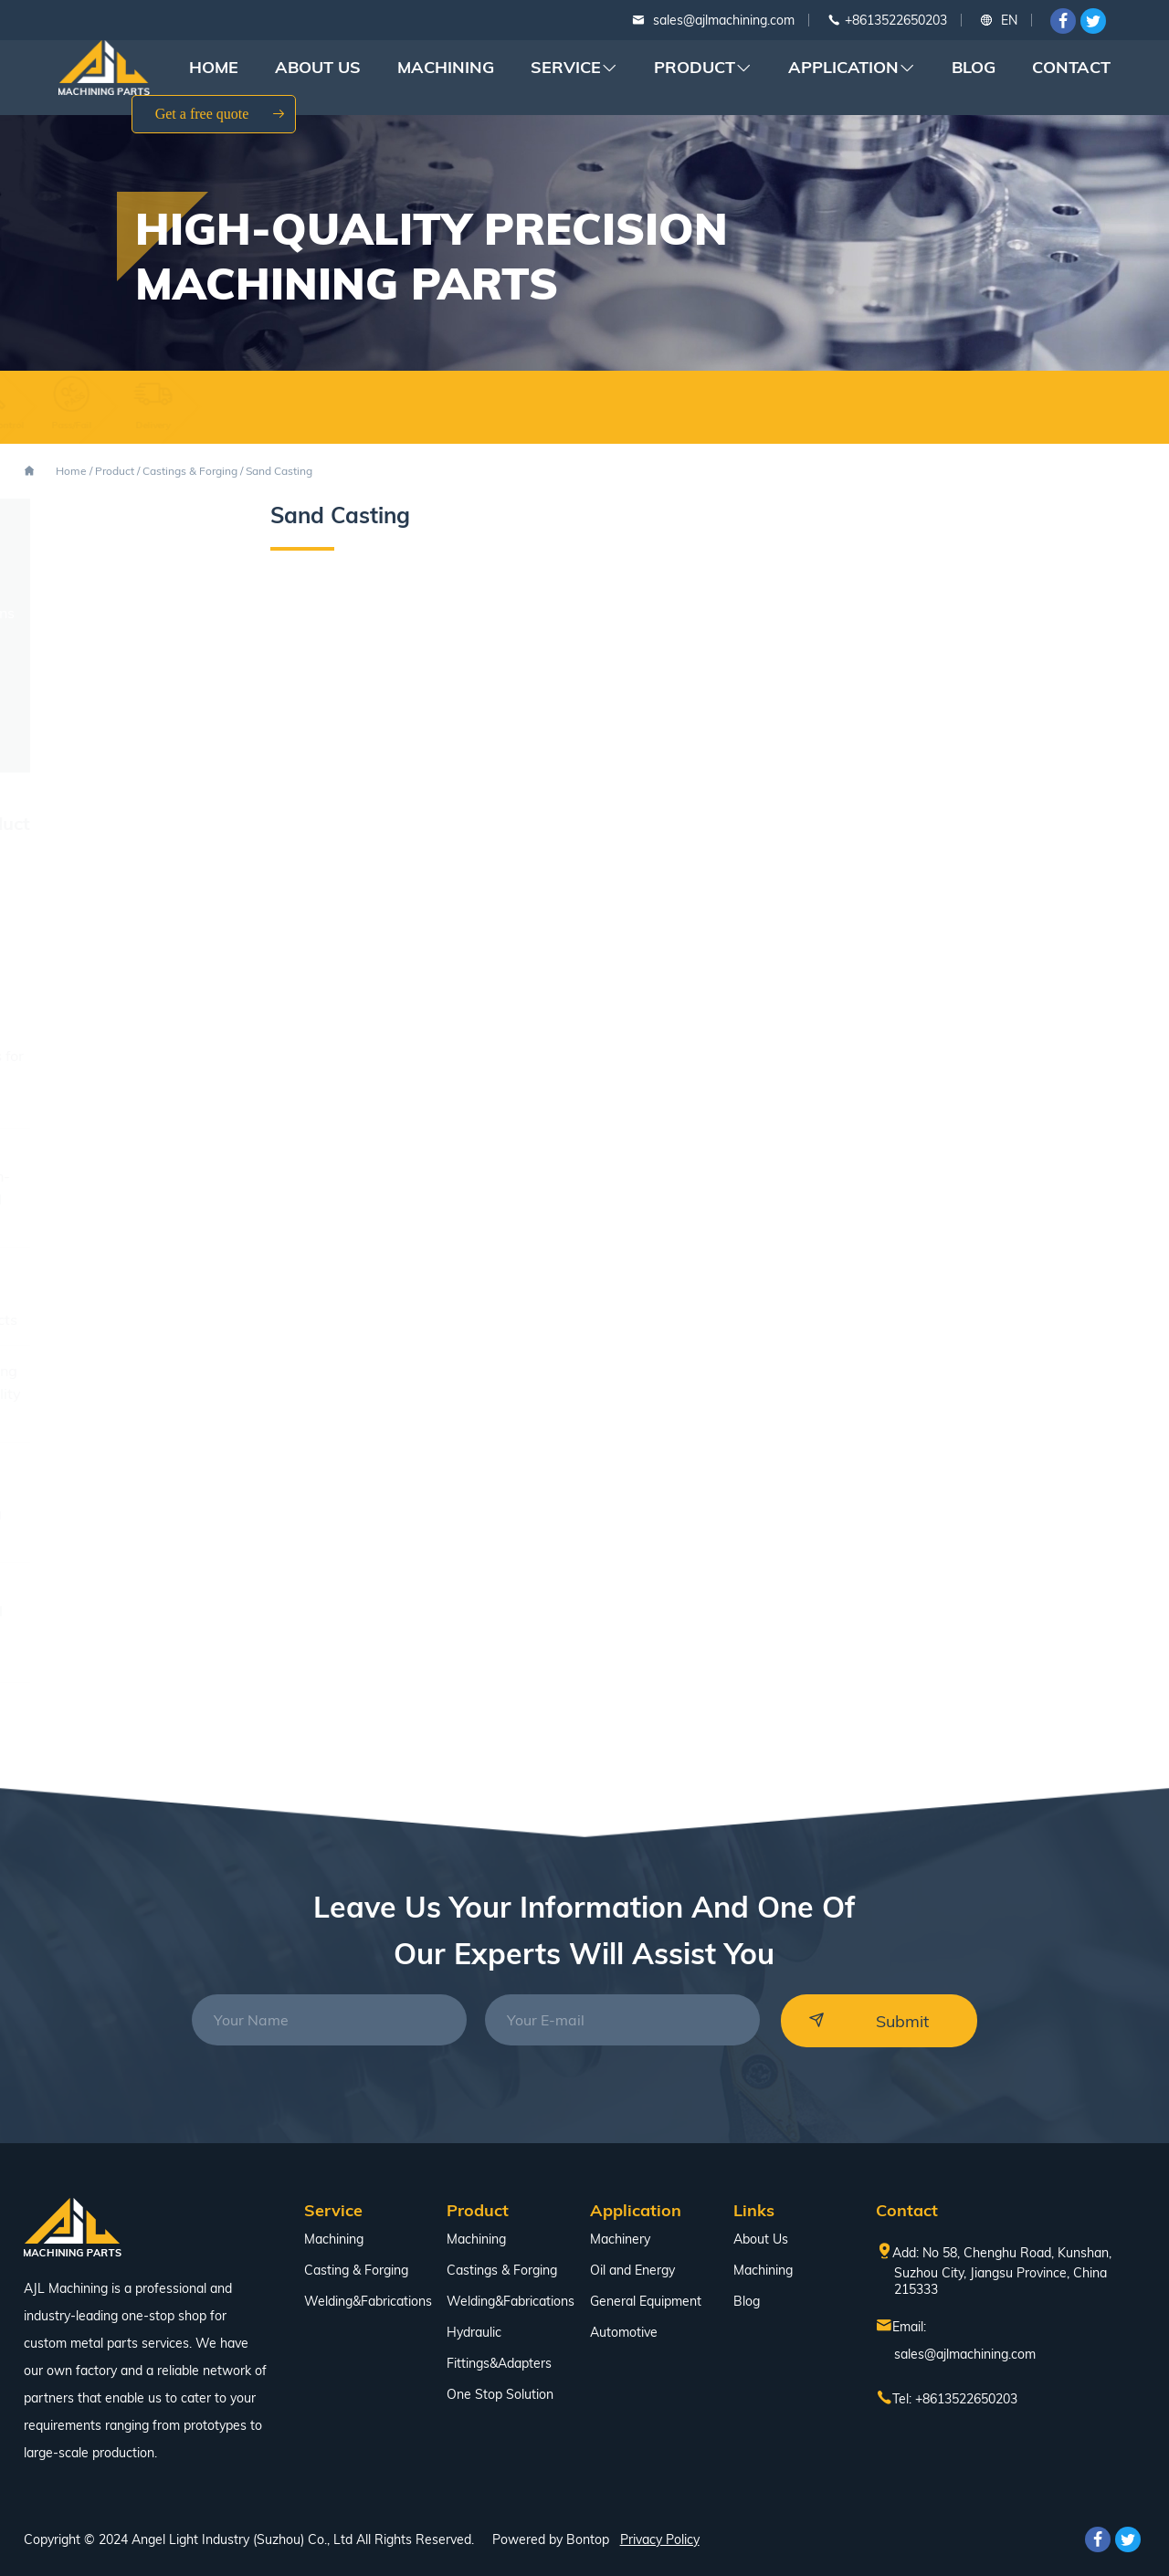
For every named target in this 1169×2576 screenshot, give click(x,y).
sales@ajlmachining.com (724, 20)
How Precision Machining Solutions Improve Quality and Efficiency (120, 1393)
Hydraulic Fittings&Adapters (499, 2347)
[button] (1110, 1066)
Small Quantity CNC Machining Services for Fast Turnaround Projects (118, 1296)
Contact (1071, 67)
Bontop (587, 2539)
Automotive (624, 2332)
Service (574, 67)
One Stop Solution (109, 750)
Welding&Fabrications (124, 613)
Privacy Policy (660, 2539)
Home (213, 67)
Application (851, 67)
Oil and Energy (632, 2270)
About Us (318, 67)
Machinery (620, 2239)
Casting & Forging (356, 2270)
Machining (445, 67)
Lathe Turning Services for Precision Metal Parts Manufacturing (121, 1078)
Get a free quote (220, 114)
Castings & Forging (189, 471)
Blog (973, 67)
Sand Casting (279, 471)
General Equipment (645, 2301)
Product (703, 67)
